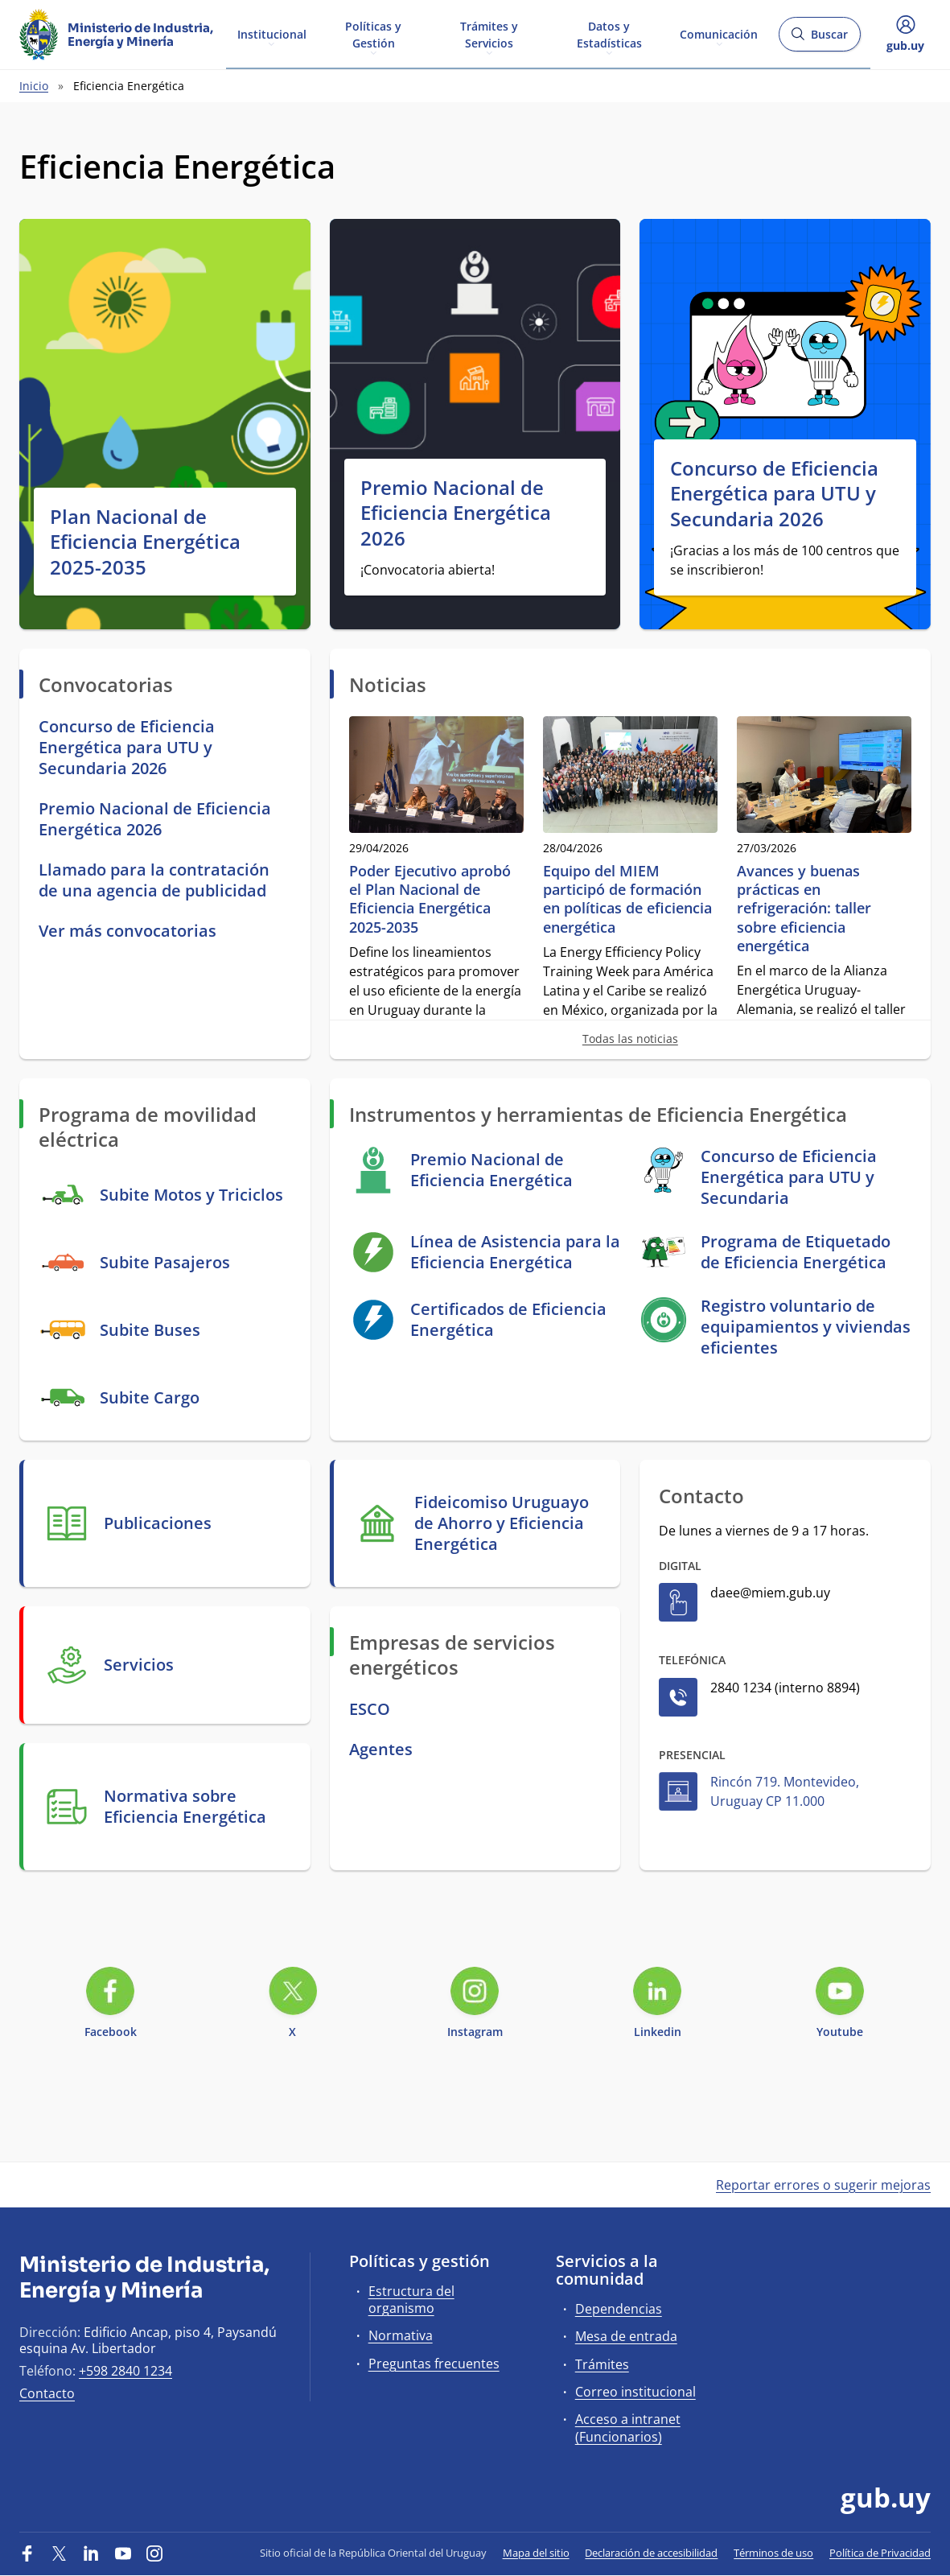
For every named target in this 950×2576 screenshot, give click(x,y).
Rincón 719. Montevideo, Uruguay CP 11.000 (784, 1791)
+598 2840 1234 (125, 2371)
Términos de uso (773, 2552)
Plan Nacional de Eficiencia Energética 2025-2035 (145, 541)
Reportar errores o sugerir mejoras (823, 2185)
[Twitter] (59, 2552)
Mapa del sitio (536, 2552)
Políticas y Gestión (373, 34)
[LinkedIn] (91, 2552)
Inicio (33, 85)
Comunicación (719, 33)
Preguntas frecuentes (434, 2363)
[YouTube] (123, 2552)
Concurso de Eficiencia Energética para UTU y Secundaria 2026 (774, 493)
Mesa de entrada (626, 2336)
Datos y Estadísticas (609, 34)
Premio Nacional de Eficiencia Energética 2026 (455, 512)
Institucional (271, 33)
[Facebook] (27, 2552)
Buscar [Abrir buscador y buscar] (819, 39)
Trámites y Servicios (489, 34)
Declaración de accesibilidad (651, 2552)
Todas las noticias (630, 1038)
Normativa (400, 2335)
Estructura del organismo (411, 2299)
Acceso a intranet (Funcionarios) (628, 2427)
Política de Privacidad (880, 2552)
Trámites (602, 2364)
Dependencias (618, 2309)
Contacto (47, 2393)
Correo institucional (635, 2392)
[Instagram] (154, 2552)
